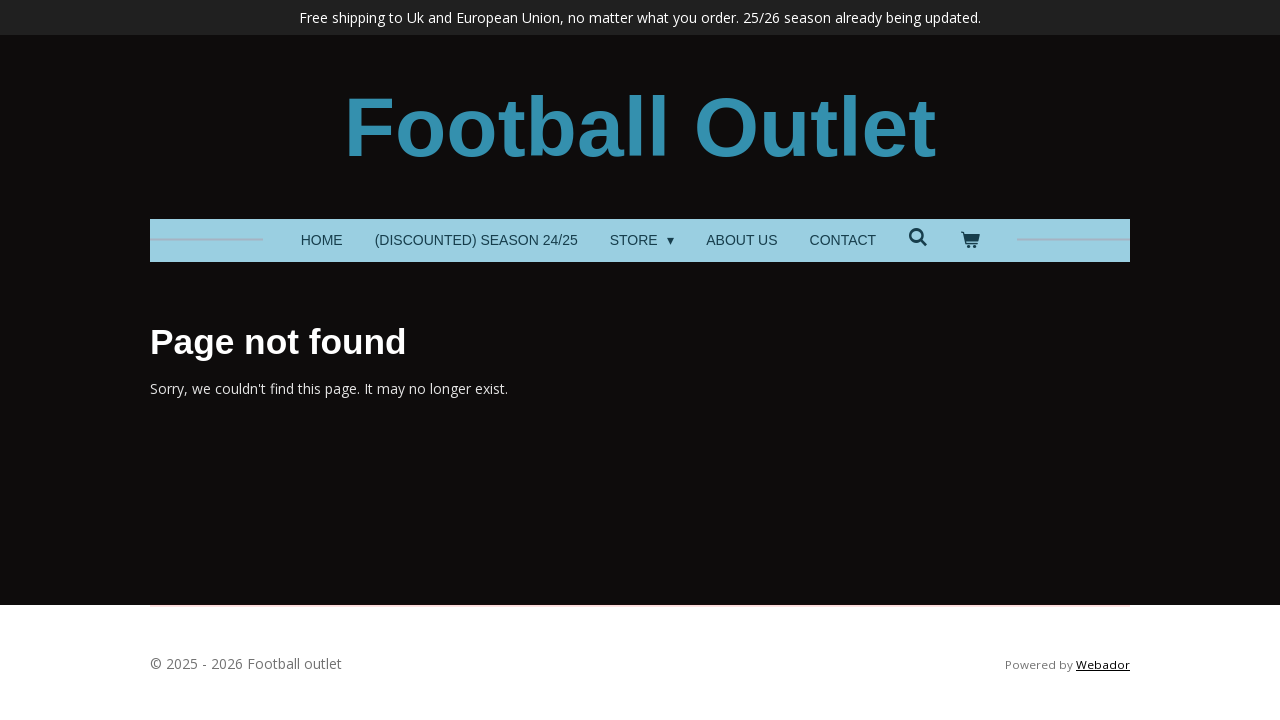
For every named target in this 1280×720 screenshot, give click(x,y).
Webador (1103, 664)
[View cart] (970, 240)
